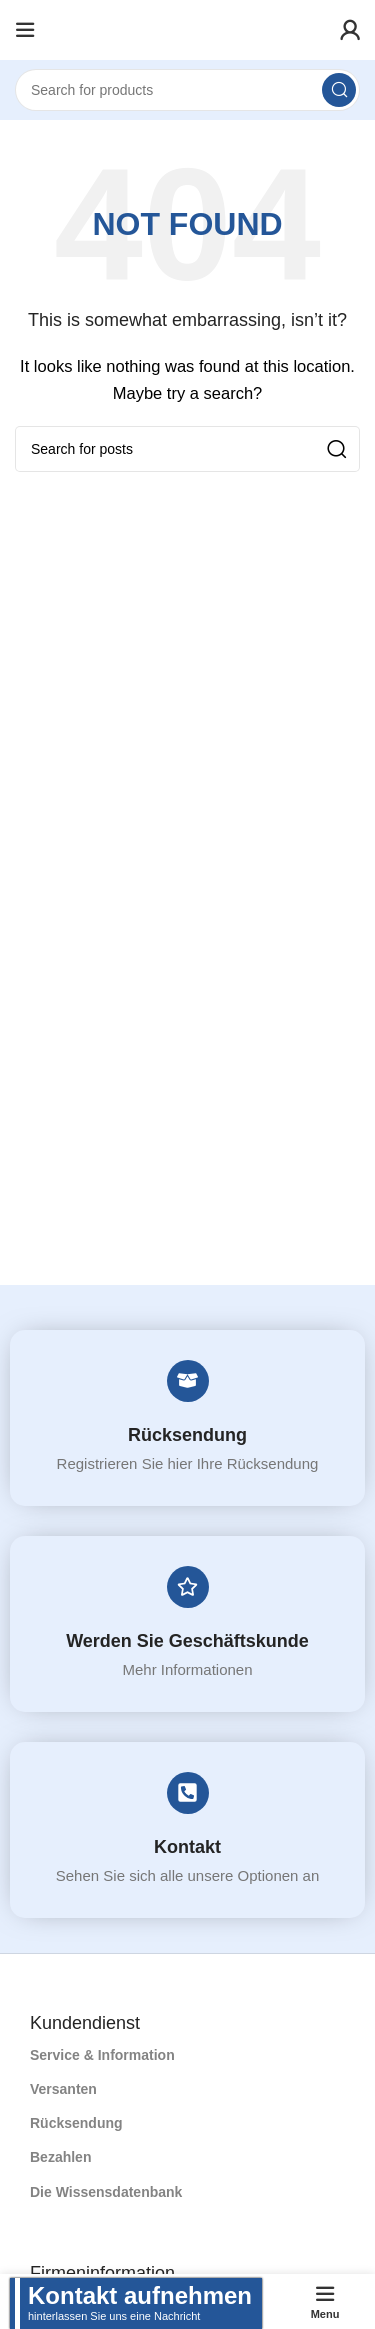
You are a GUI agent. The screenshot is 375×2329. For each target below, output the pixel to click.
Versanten (63, 2089)
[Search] (187, 90)
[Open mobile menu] (25, 30)
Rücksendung (187, 1435)
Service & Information (102, 2055)
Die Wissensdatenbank (106, 2192)
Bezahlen (60, 2157)
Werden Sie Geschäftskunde (187, 1641)
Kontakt (187, 1847)
